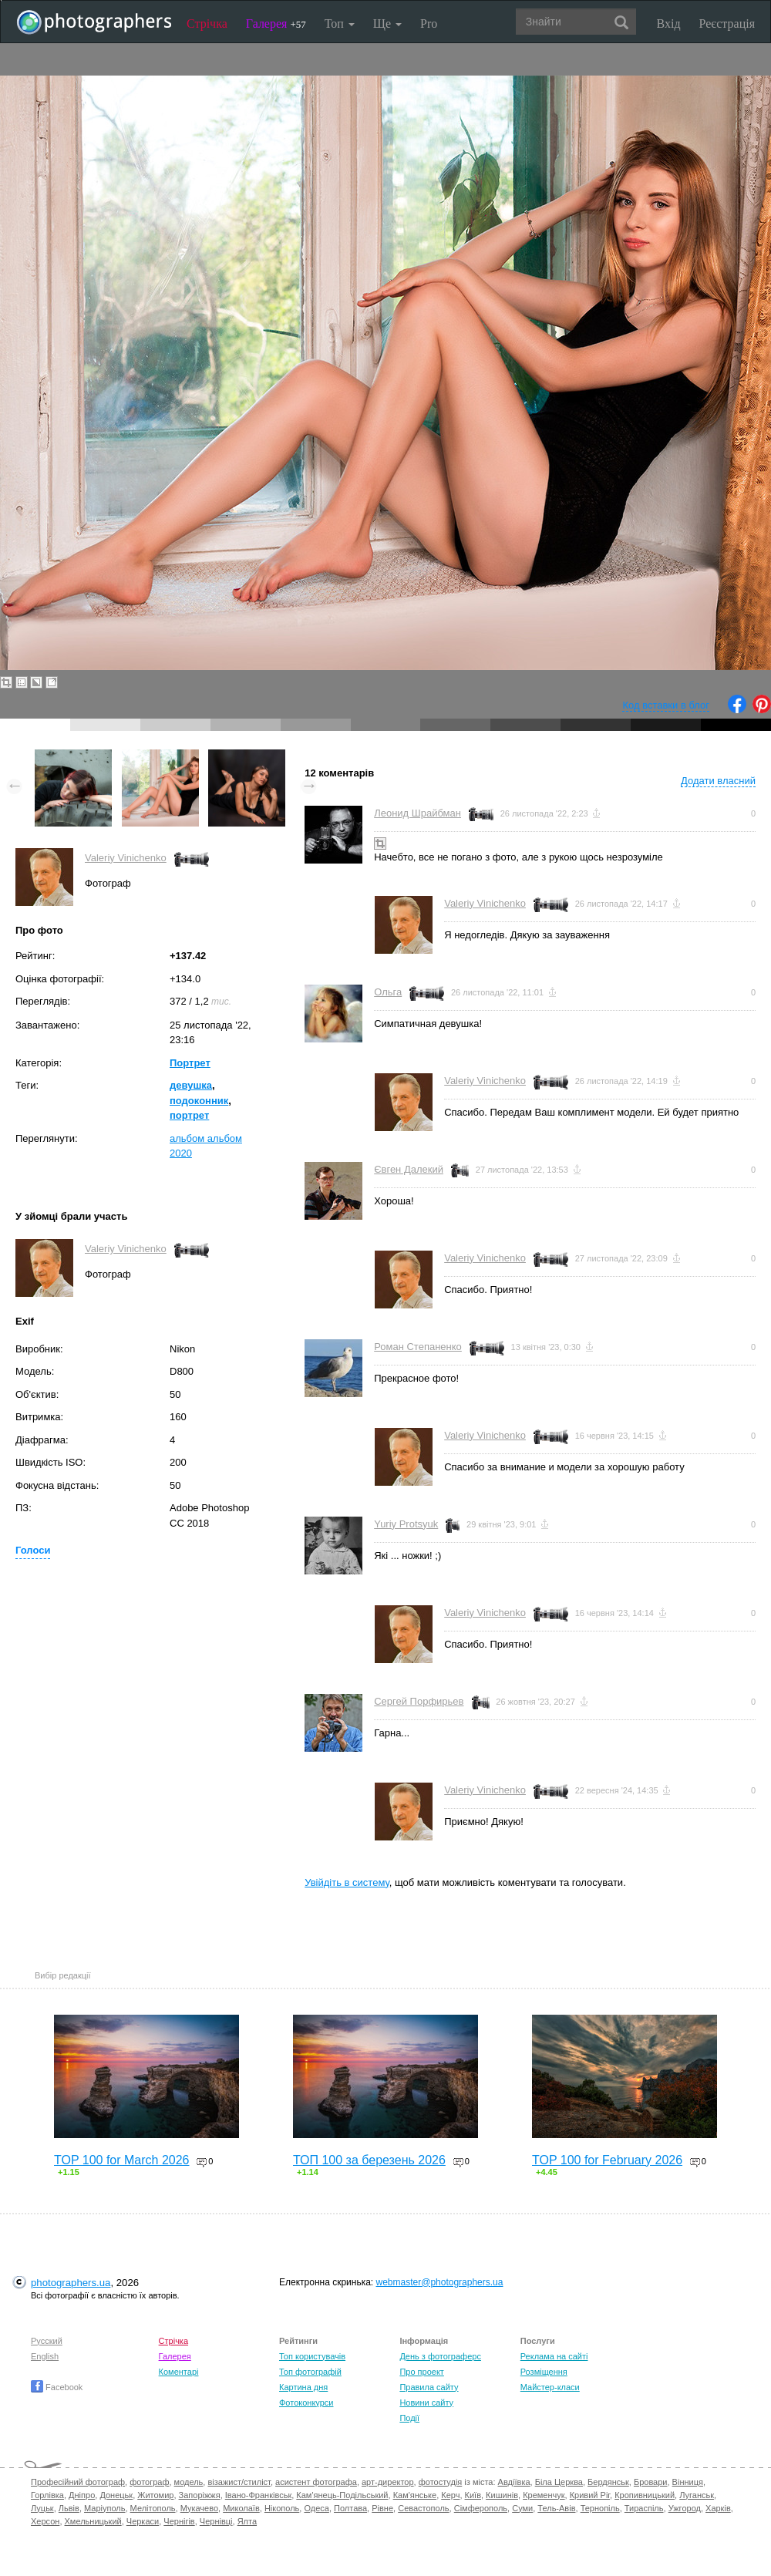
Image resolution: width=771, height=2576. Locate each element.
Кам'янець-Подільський (342, 2495)
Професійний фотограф (78, 2482)
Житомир (155, 2495)
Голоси (32, 1550)
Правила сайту (428, 2387)
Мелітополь (153, 2508)
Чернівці (216, 2521)
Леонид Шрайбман (417, 813)
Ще (387, 23)
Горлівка (47, 2495)
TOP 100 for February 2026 (607, 2160)
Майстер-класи (550, 2387)
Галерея (276, 23)
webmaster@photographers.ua (439, 2282)
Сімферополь (480, 2508)
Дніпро (82, 2495)
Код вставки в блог (665, 705)
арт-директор (388, 2482)
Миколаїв (241, 2508)
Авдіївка (514, 2482)
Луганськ (696, 2495)
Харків (718, 2508)
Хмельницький (93, 2521)
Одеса (316, 2508)
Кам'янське (415, 2495)
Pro (428, 23)
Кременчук (543, 2495)
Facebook (56, 2387)
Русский (46, 2340)
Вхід (669, 23)
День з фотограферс (440, 2356)
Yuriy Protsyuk (406, 1524)
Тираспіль (644, 2508)
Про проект (421, 2371)
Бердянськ (608, 2482)
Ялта (247, 2521)
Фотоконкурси (306, 2402)
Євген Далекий (408, 1169)
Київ (473, 2495)
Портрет (190, 1063)
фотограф (149, 2482)
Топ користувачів (312, 2356)
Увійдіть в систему (347, 1882)
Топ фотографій (310, 2371)
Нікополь (281, 2508)
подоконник (199, 1100)
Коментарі (179, 2371)
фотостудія (441, 2482)
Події (409, 2418)
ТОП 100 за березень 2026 (369, 2160)
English (45, 2356)
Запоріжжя (200, 2495)
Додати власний (718, 780)
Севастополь (423, 2508)
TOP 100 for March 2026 (122, 2160)
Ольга (388, 992)
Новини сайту (426, 2402)
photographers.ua (70, 2282)
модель (189, 2482)
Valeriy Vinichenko (126, 858)
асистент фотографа (316, 2482)
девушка (191, 1085)
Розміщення (543, 2371)
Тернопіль (600, 2508)
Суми (522, 2508)
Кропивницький (644, 2495)
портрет (189, 1115)
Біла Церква (559, 2482)
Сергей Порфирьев (418, 1701)
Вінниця (687, 2482)
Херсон (45, 2521)
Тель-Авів (556, 2508)
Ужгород (684, 2508)
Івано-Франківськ (258, 2495)
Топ (340, 23)
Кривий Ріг (590, 2495)
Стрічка (207, 23)
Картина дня (303, 2387)
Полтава (350, 2508)
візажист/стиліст (238, 2482)
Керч (450, 2495)
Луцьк (42, 2508)
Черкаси (142, 2521)
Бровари (651, 2482)
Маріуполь (104, 2508)
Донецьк (116, 2495)
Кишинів (502, 2495)
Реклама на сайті (554, 2356)
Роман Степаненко (418, 1346)
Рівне (382, 2508)
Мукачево (199, 2508)
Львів (69, 2508)
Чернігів (178, 2521)
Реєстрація (727, 23)
